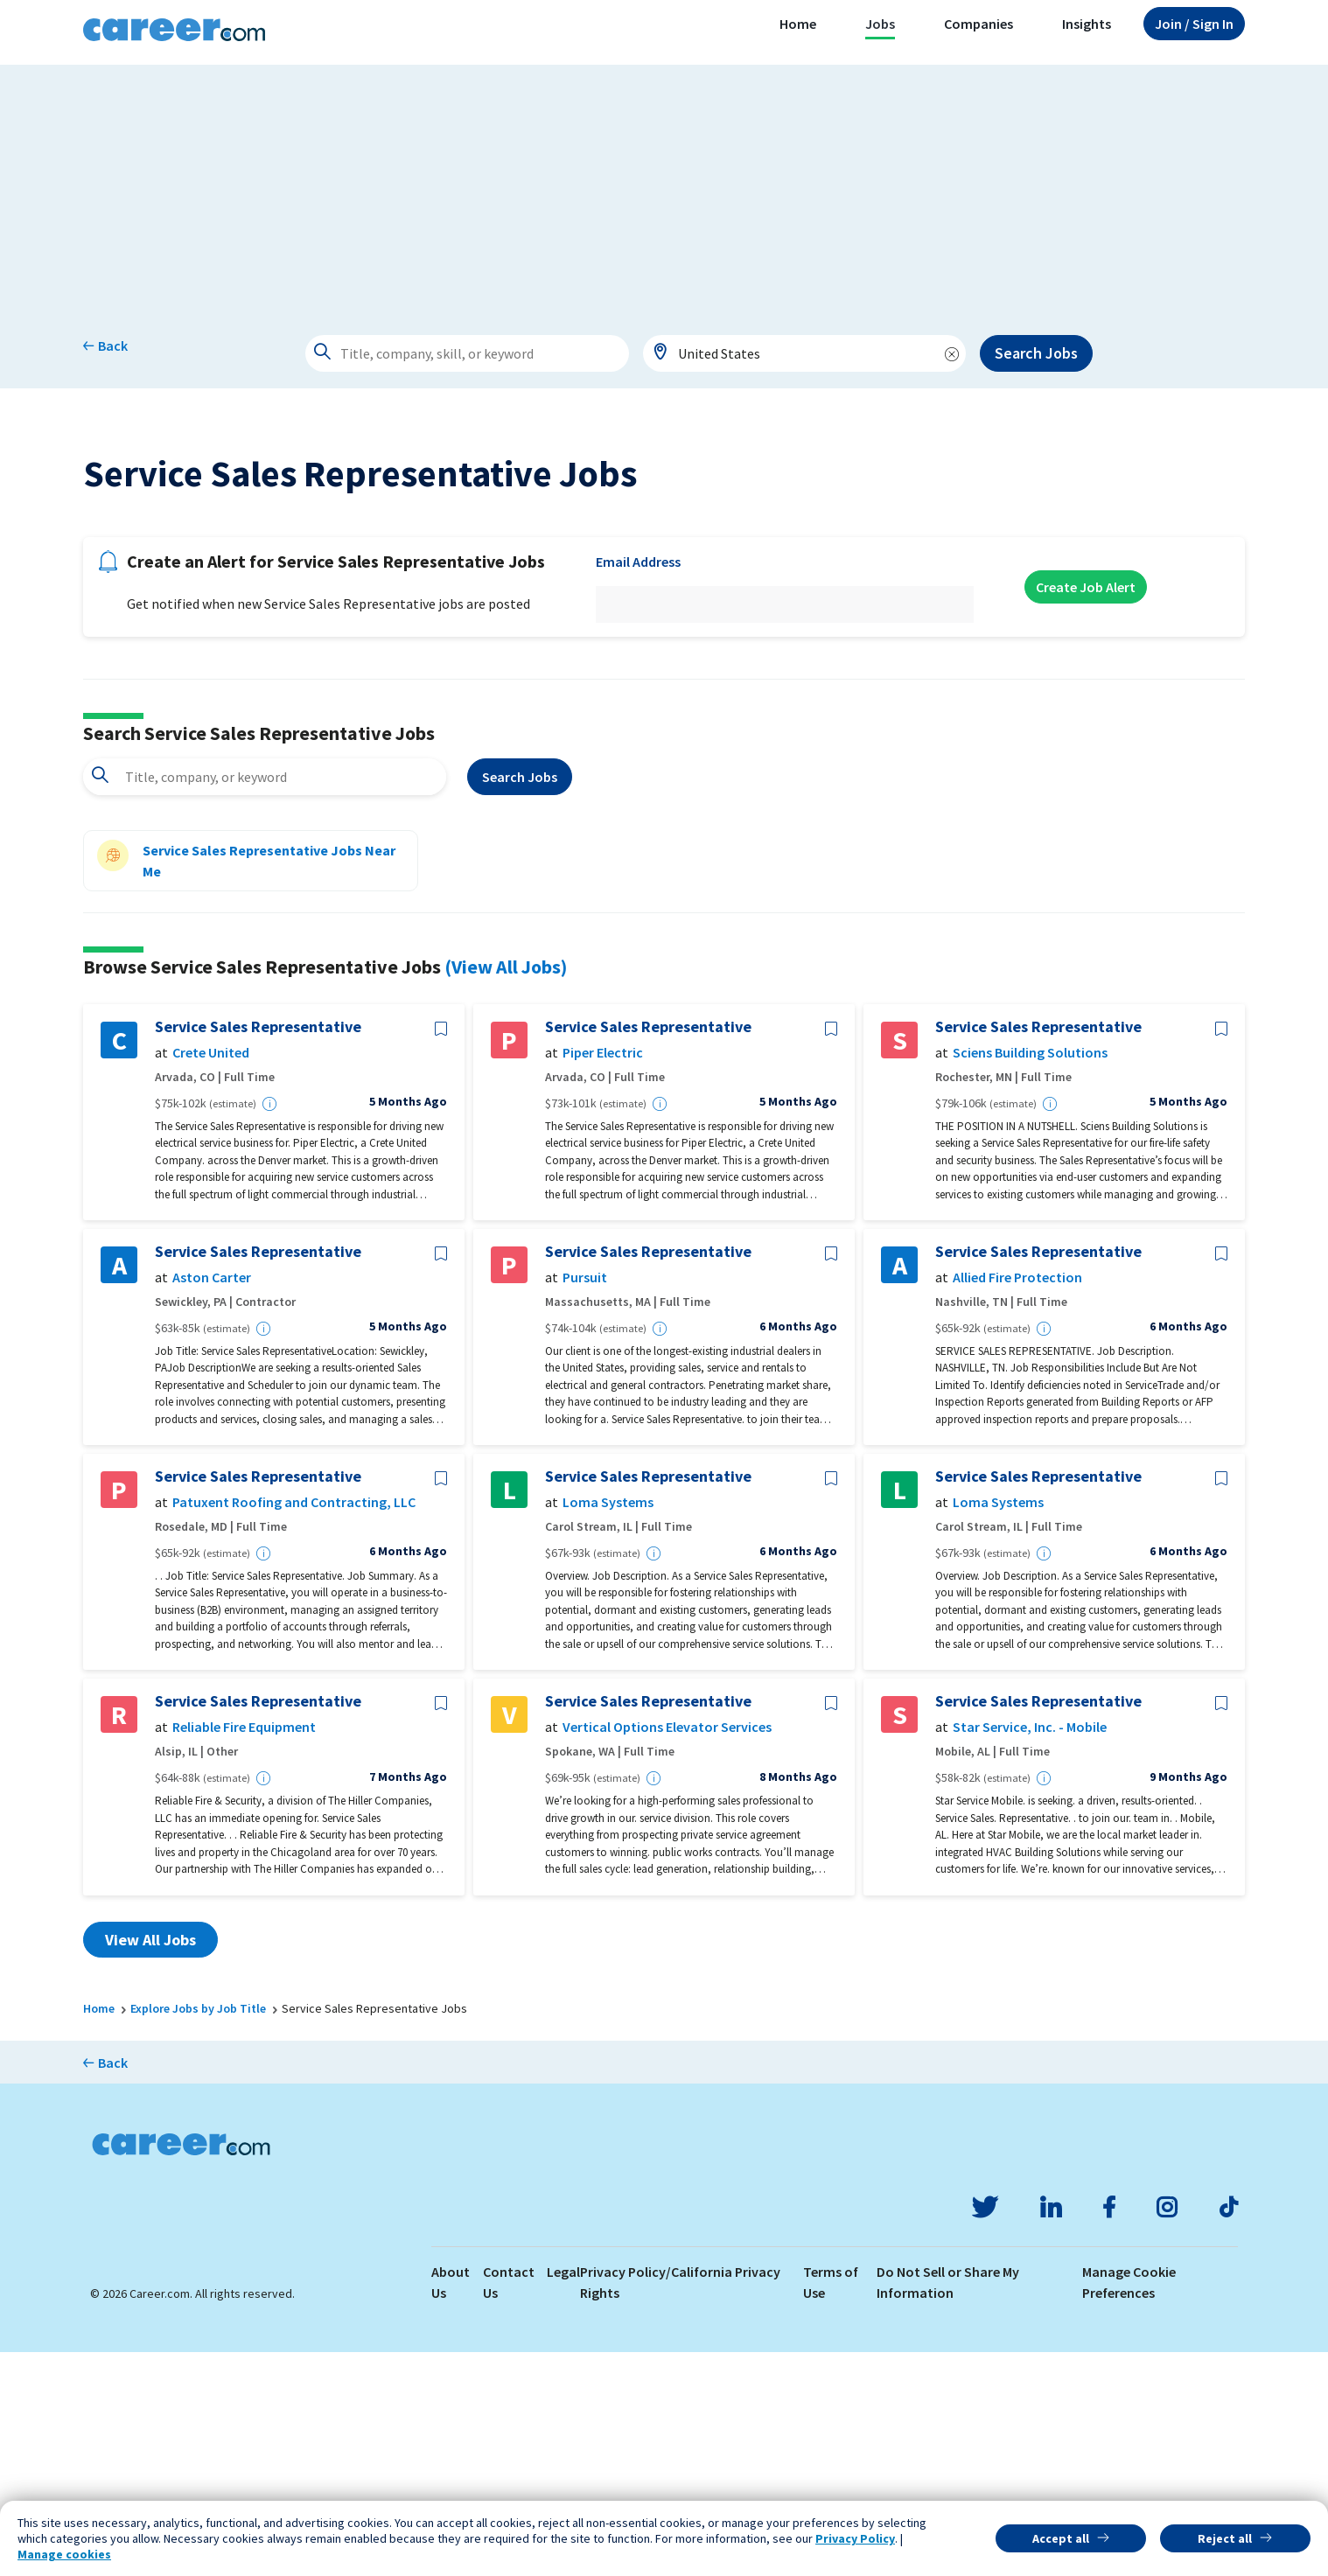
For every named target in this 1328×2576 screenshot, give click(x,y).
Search (519, 1000)
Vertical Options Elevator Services (667, 1951)
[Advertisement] (664, 187)
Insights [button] (1086, 23)
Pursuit (585, 1501)
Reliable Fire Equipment (244, 1951)
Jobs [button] (880, 23)
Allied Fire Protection (1017, 1501)
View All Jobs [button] (150, 2163)
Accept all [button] (1060, 2538)
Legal (563, 2495)
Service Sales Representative (258, 1250)
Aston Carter (211, 1501)
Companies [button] (978, 23)
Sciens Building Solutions (1030, 1276)
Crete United (210, 1276)
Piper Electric (603, 1276)
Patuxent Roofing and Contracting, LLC (294, 1726)
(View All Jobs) (505, 1190)
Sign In (1194, 23)
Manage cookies (64, 2554)
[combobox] (805, 353)
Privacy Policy (855, 2538)
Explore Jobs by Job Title (198, 2231)
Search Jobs (1036, 353)
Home (797, 23)
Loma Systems (608, 1726)
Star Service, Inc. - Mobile (1030, 1951)
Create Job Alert (1086, 811)
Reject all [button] (1225, 2538)
